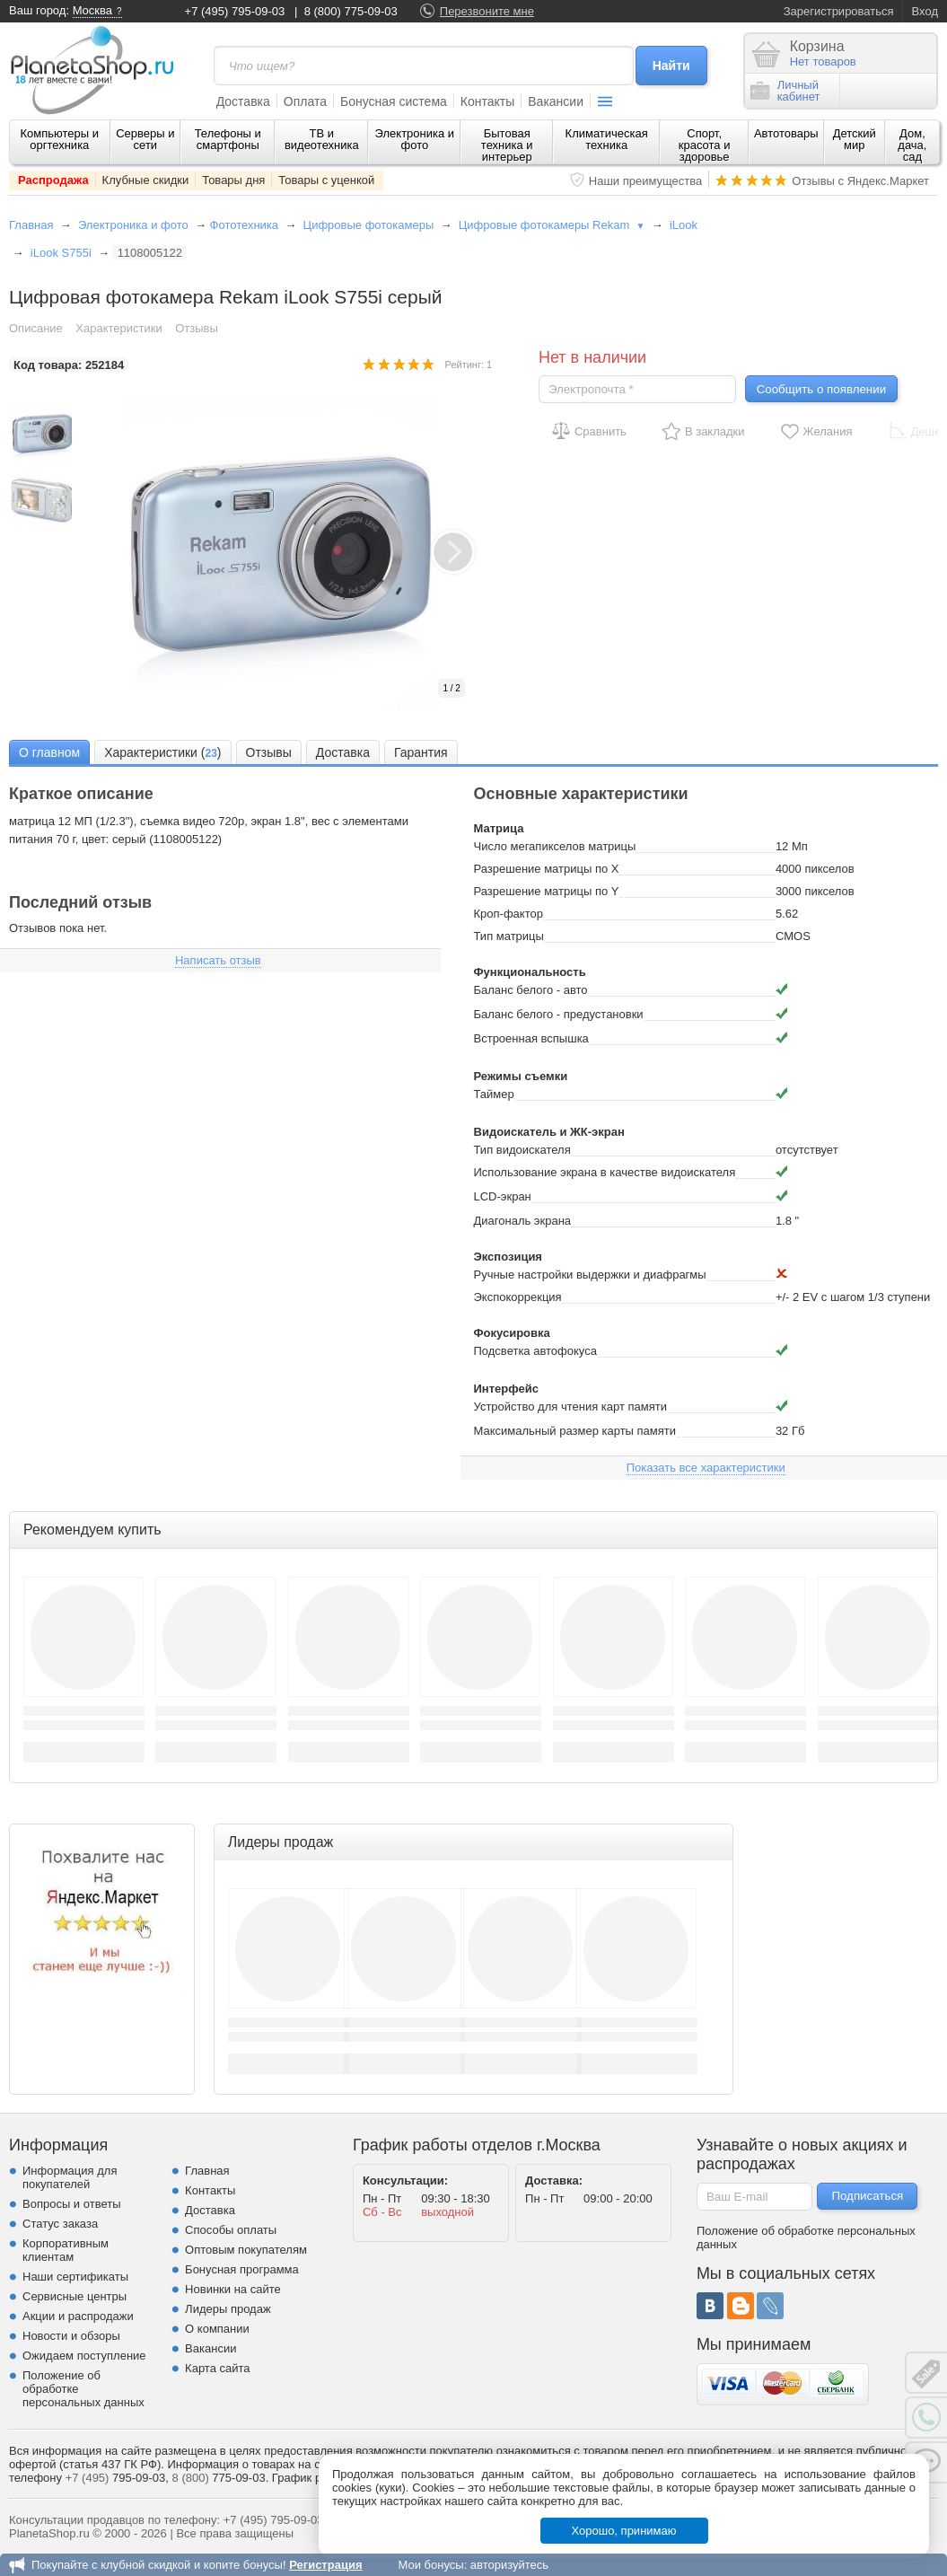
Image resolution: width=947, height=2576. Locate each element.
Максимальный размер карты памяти (575, 1430)
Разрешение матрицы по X (546, 868)
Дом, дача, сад (912, 145)
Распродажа (53, 180)
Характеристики (118, 328)
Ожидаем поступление (84, 2355)
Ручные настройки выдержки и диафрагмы (590, 1274)
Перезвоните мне (487, 11)
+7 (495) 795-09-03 (235, 11)
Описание (36, 328)
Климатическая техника (607, 139)
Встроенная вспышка (531, 1038)
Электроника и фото (415, 139)
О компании (217, 2328)
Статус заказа (60, 2223)
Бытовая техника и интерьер (507, 145)
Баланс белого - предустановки (559, 1014)
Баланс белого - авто (531, 990)
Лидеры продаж (228, 2309)
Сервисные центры (74, 2296)
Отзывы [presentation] (269, 752)
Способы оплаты (230, 2230)
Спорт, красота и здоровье (705, 145)
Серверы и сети (145, 139)
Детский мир (854, 139)
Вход (925, 11)
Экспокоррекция (518, 1297)
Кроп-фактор (508, 913)
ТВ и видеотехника (322, 139)
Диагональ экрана (523, 1220)
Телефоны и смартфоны (228, 139)
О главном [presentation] (49, 752)
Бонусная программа (242, 2269)
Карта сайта (217, 2368)
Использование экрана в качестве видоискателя (605, 1172)
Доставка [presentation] (343, 752)
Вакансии (555, 101)
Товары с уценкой (326, 180)
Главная (31, 225)
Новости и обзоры (71, 2336)
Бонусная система (393, 101)
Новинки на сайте (233, 2289)
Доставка (243, 101)
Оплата (305, 101)
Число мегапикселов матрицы (555, 846)
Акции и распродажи (78, 2316)
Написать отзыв (218, 960)
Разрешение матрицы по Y (546, 891)
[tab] (49, 752)
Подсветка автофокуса (535, 1351)
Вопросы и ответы (71, 2204)
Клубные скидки (145, 180)
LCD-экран (502, 1196)
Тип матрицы (509, 936)
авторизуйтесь (509, 2565)
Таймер (494, 1094)
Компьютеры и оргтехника (60, 139)
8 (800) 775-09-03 (351, 11)
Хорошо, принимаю (624, 2530)
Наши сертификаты (75, 2276)
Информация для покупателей (69, 2177)
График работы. (315, 2477)
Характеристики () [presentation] (162, 753)
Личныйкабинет (785, 90)
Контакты (487, 101)
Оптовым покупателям (246, 2249)
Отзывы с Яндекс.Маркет (860, 181)
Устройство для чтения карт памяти (571, 1406)
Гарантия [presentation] (421, 752)
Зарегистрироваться (839, 11)
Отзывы (196, 328)
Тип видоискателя (522, 1149)
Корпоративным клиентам (65, 2250)
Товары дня (233, 180)
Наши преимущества (646, 181)
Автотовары (786, 133)
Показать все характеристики (706, 1467)
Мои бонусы (430, 2565)
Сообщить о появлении (821, 389)
